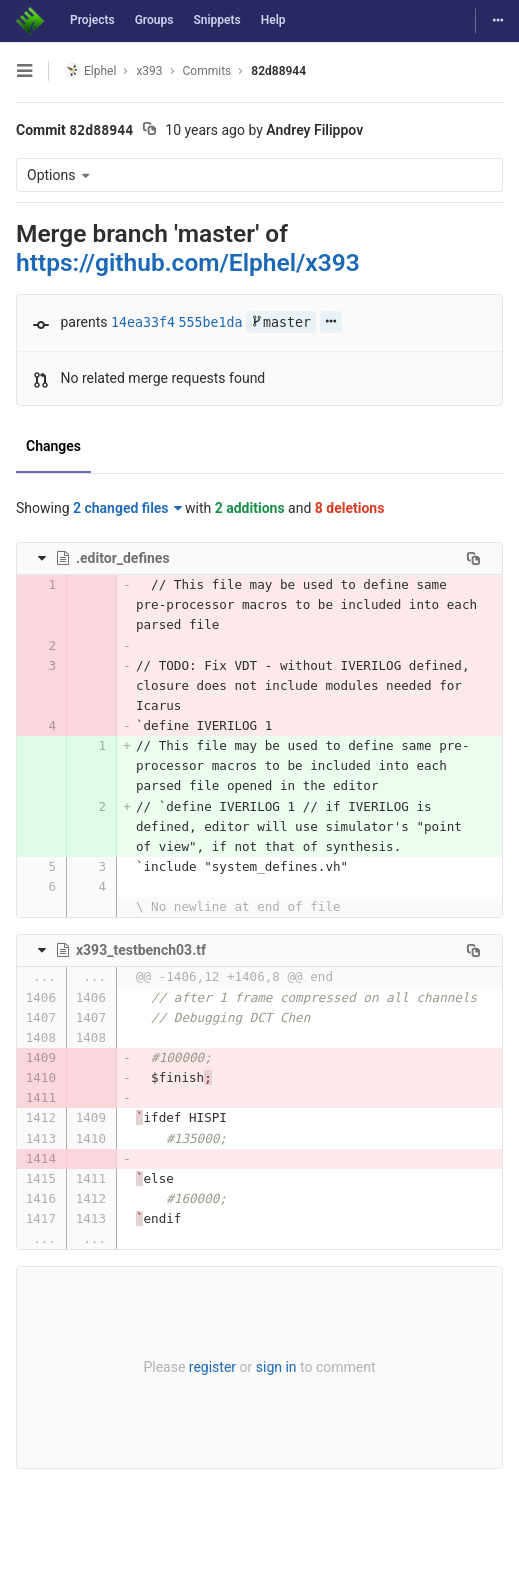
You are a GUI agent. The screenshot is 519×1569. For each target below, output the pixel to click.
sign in (276, 1367)
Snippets (216, 20)
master (281, 322)
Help (273, 20)
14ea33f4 (143, 322)
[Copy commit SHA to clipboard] (149, 131)
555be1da (211, 322)
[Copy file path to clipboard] (473, 558)
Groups (154, 20)
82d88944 (278, 71)
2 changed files (127, 508)
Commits (207, 71)
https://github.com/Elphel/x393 (188, 262)
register (212, 1367)
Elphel (90, 70)
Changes (53, 446)
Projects (92, 20)
